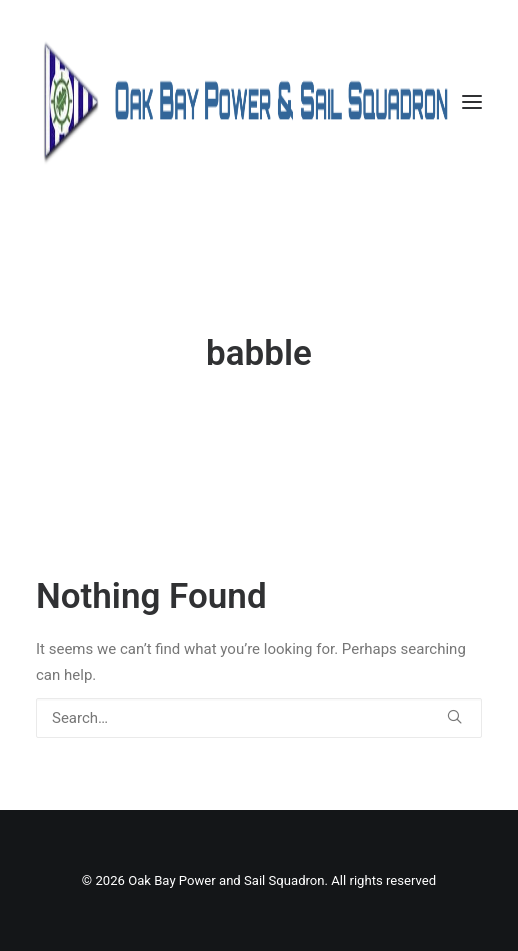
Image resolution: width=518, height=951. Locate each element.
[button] (472, 102)
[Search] (259, 718)
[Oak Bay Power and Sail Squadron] (259, 102)
